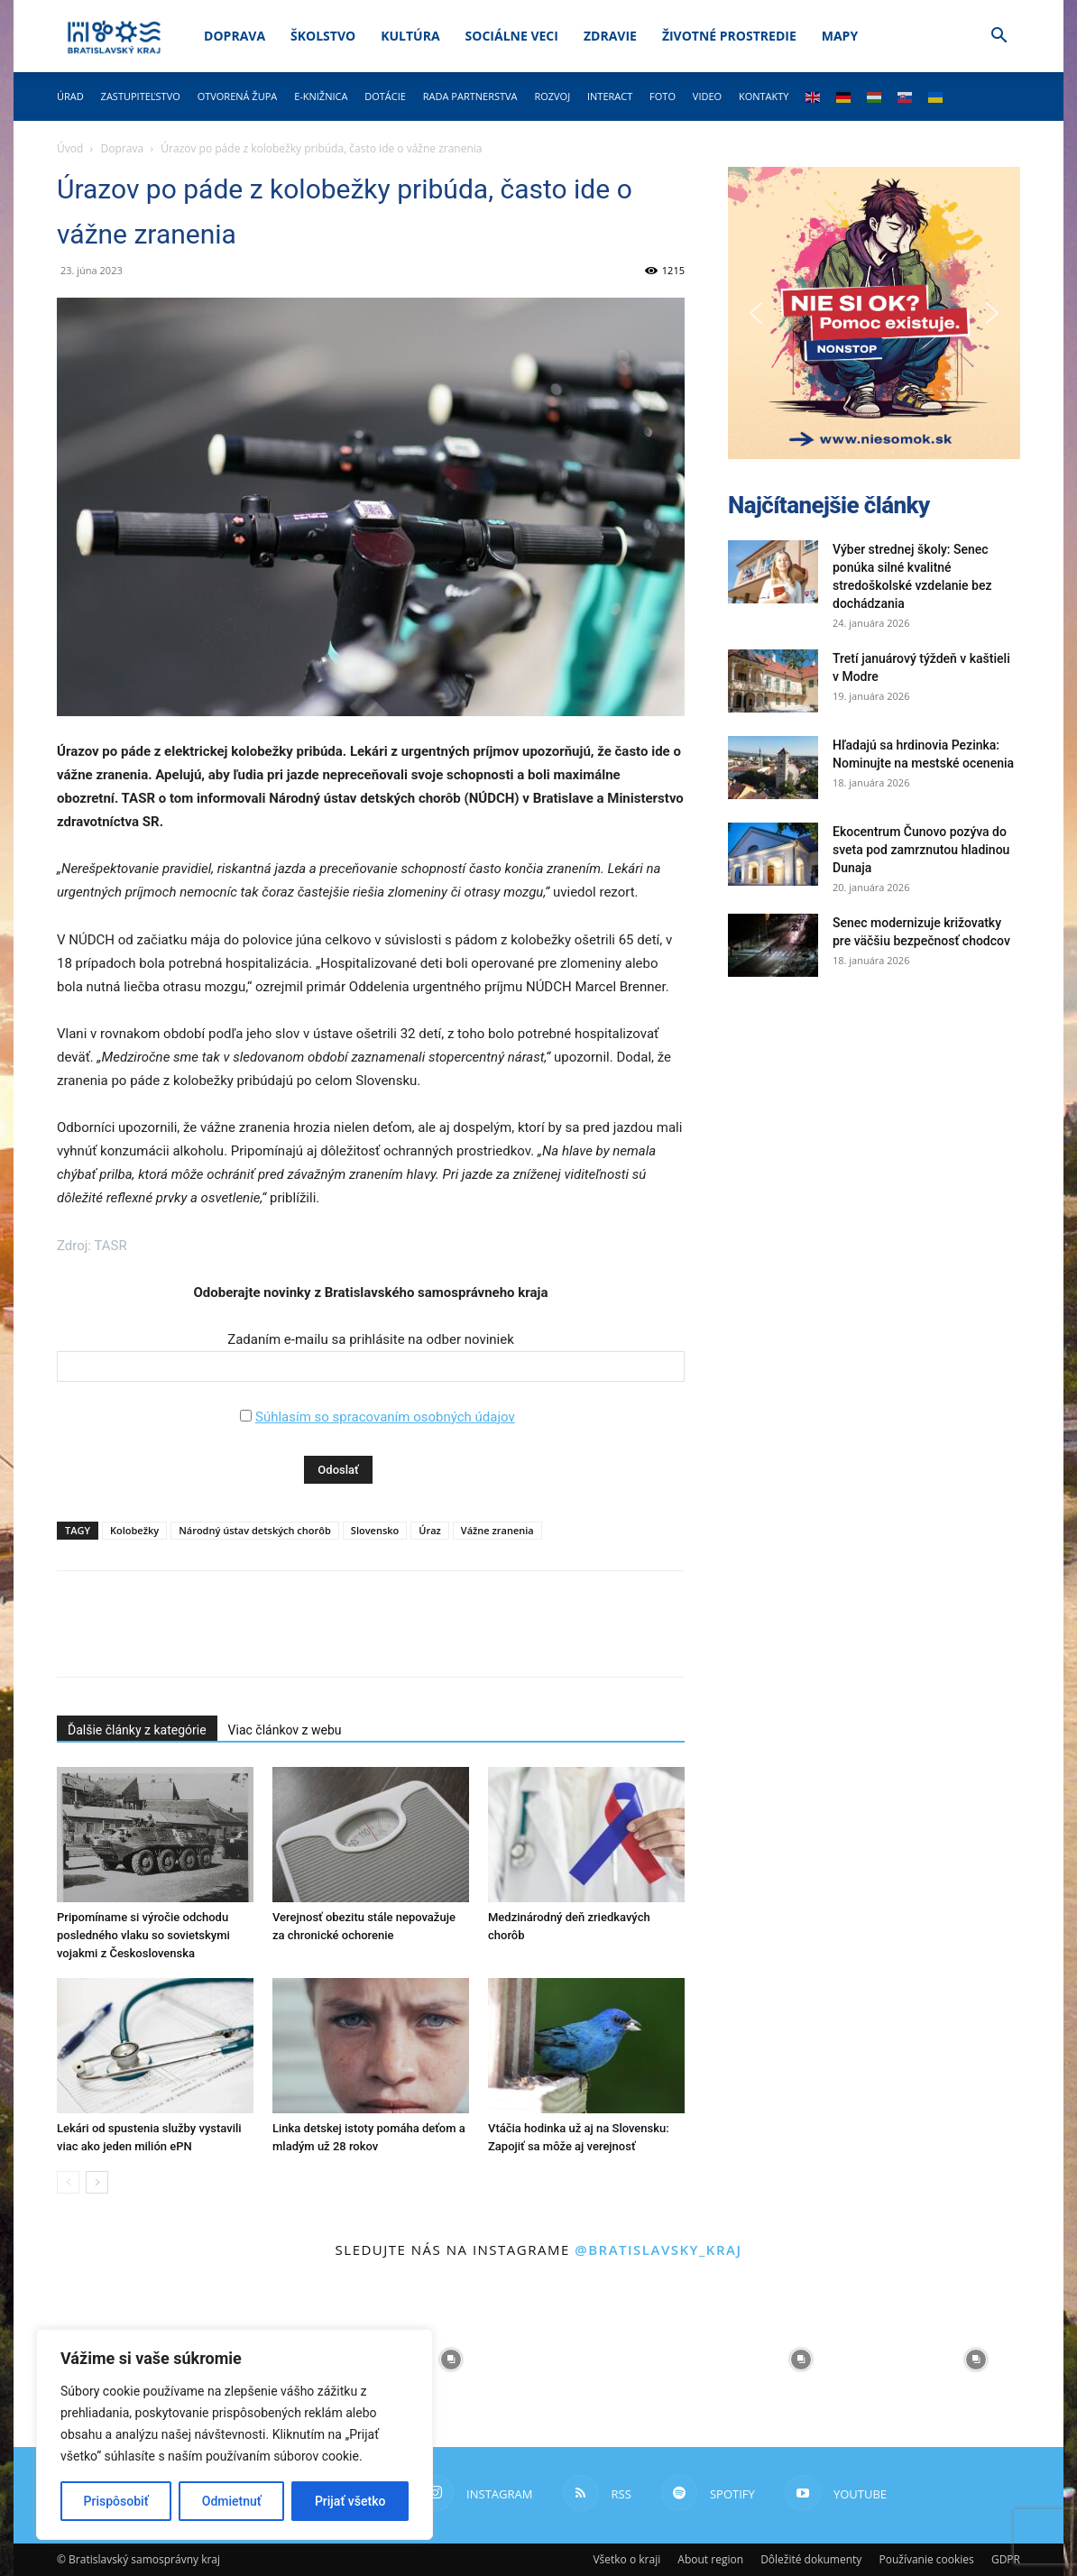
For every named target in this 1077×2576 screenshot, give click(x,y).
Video (707, 96)
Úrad (70, 96)
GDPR (1005, 2559)
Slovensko (375, 1530)
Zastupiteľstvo (140, 96)
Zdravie (610, 35)
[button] (998, 37)
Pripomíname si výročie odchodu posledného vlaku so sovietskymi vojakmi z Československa (143, 1935)
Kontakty (764, 96)
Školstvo (322, 35)
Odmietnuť (232, 2501)
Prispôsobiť (116, 2501)
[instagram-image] (451, 2359)
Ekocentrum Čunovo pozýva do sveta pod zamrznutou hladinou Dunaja (921, 849)
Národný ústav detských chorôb (255, 1530)
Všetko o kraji (626, 2559)
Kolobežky (134, 1530)
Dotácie (385, 96)
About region (710, 2559)
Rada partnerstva (470, 96)
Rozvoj (552, 96)
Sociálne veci (511, 35)
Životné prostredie (729, 35)
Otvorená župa (238, 96)
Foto (662, 96)
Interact (609, 96)
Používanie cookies (926, 2559)
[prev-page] (68, 2182)
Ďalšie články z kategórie (137, 1730)
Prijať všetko (350, 2501)
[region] (234, 2434)
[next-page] (97, 2182)
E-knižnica (320, 96)
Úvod (70, 148)
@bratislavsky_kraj (658, 2249)
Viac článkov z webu (285, 1730)
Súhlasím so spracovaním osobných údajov (385, 1417)
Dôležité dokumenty (810, 2559)
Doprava (234, 35)
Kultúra (410, 35)
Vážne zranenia (497, 1530)
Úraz (430, 1530)
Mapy (840, 35)
